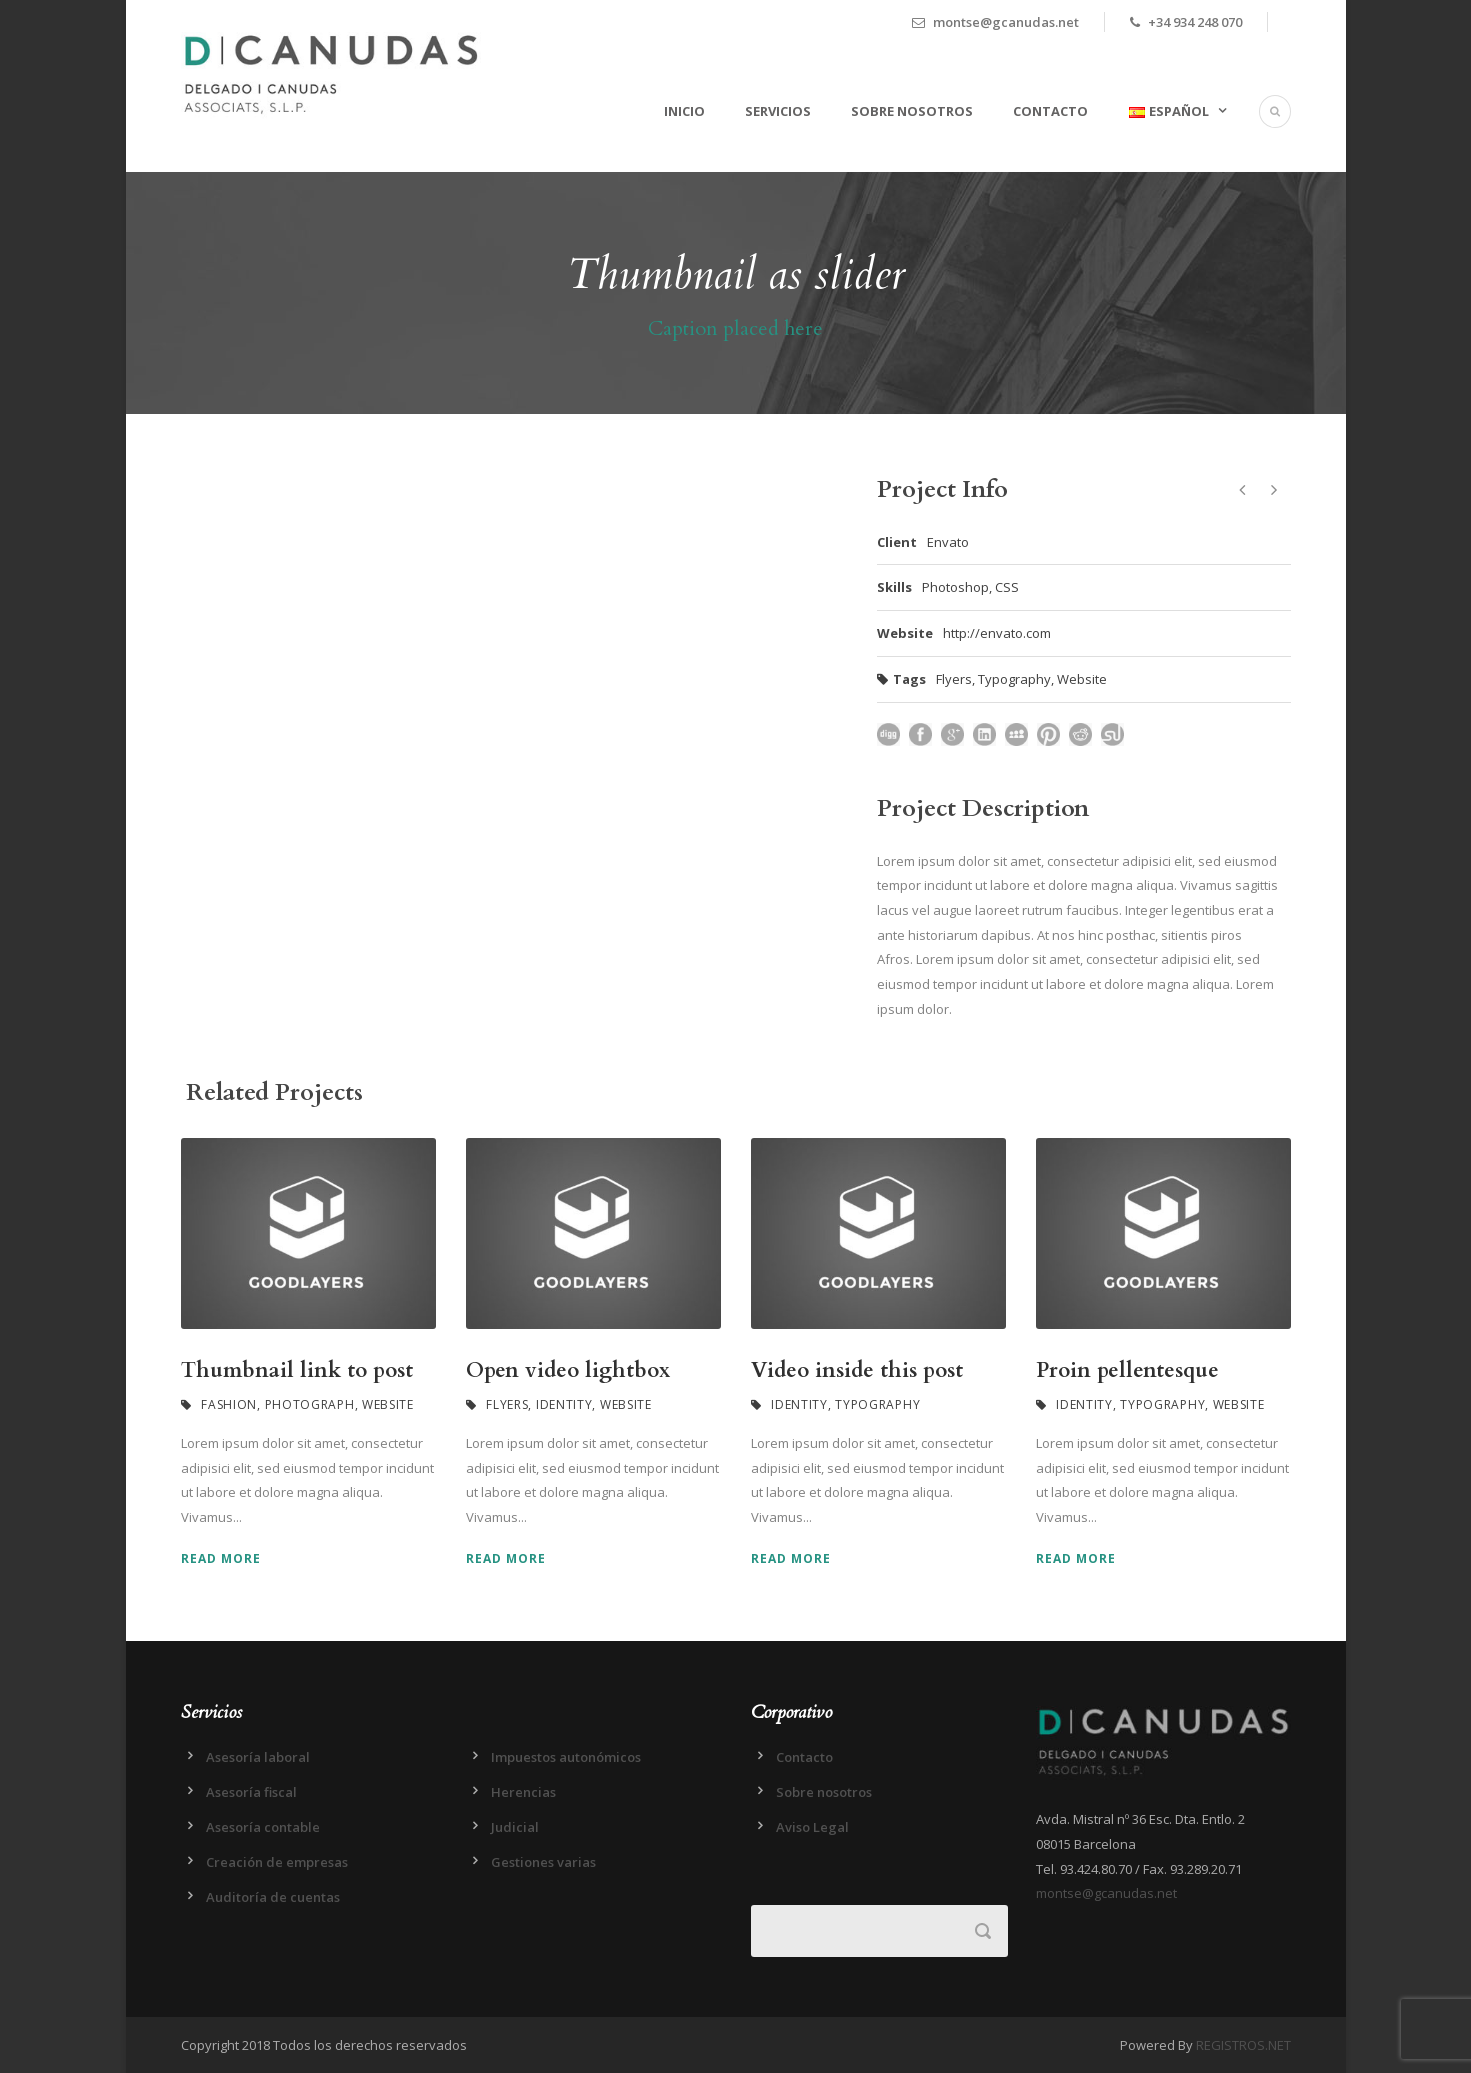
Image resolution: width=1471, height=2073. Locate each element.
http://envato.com (997, 633)
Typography (1014, 679)
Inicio (684, 111)
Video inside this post (857, 1370)
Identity (564, 1404)
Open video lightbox (568, 1370)
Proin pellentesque (1127, 1370)
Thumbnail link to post (297, 1370)
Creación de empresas (277, 1862)
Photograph (310, 1404)
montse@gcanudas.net (1106, 1893)
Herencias (523, 1792)
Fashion (229, 1404)
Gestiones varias (543, 1862)
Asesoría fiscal (251, 1792)
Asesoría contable (263, 1827)
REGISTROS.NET (1243, 2045)
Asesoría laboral (258, 1757)
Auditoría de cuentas (273, 1897)
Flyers (954, 679)
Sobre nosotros (912, 111)
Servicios (778, 111)
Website (1082, 679)
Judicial (515, 1827)
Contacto (1050, 111)
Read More (221, 1558)
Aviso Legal (812, 1827)
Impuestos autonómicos (566, 1757)
